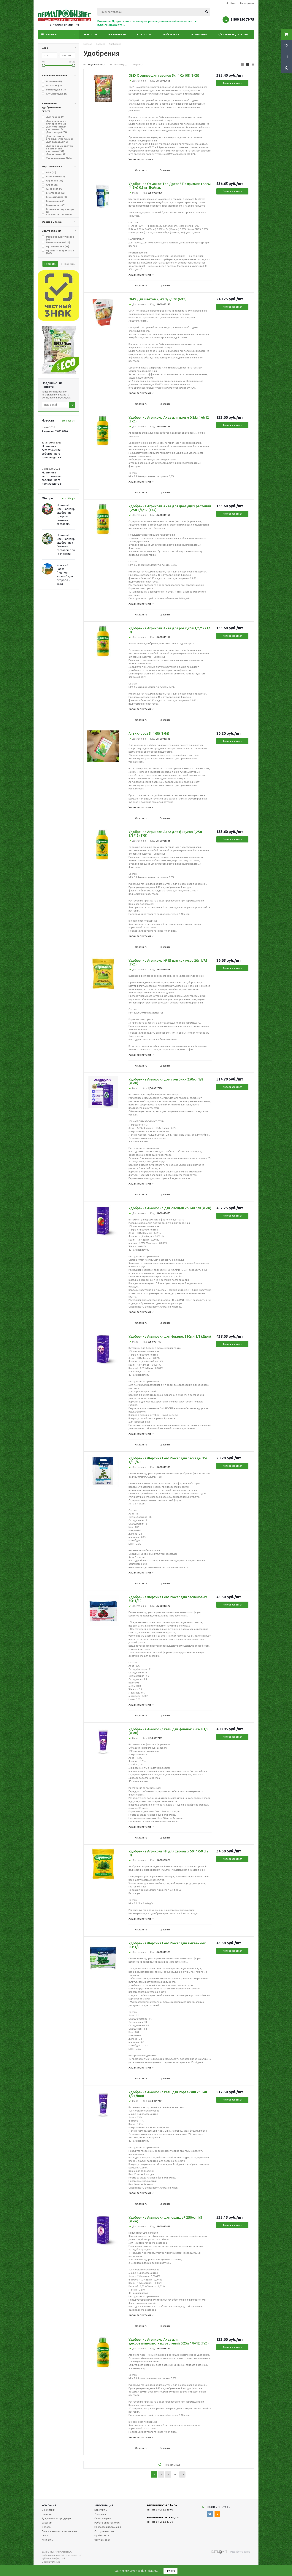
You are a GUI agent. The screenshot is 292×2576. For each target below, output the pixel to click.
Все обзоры (68, 498)
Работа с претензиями (107, 2522)
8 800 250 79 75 (242, 19)
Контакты (144, 34)
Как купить (100, 2509)
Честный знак (102, 2539)
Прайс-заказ (170, 34)
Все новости (68, 420)
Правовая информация (107, 2527)
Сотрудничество (104, 2531)
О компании (198, 34)
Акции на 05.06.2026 (55, 431)
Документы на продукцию (57, 2518)
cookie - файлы (147, 2570)
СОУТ (45, 2535)
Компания (49, 2505)
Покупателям (116, 34)
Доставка (100, 2514)
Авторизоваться (232, 83)
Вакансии (47, 2522)
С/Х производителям (233, 34)
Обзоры (46, 2527)
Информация (103, 2505)
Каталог (51, 34)
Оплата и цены (102, 2518)
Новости (90, 34)
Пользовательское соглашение (59, 2531)
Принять (170, 2570)
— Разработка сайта (231, 2552)
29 (182, 2474)
